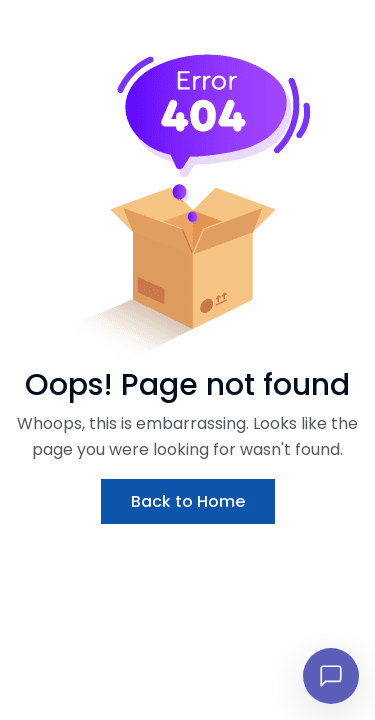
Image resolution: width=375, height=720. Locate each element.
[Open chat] (331, 676)
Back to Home (188, 501)
